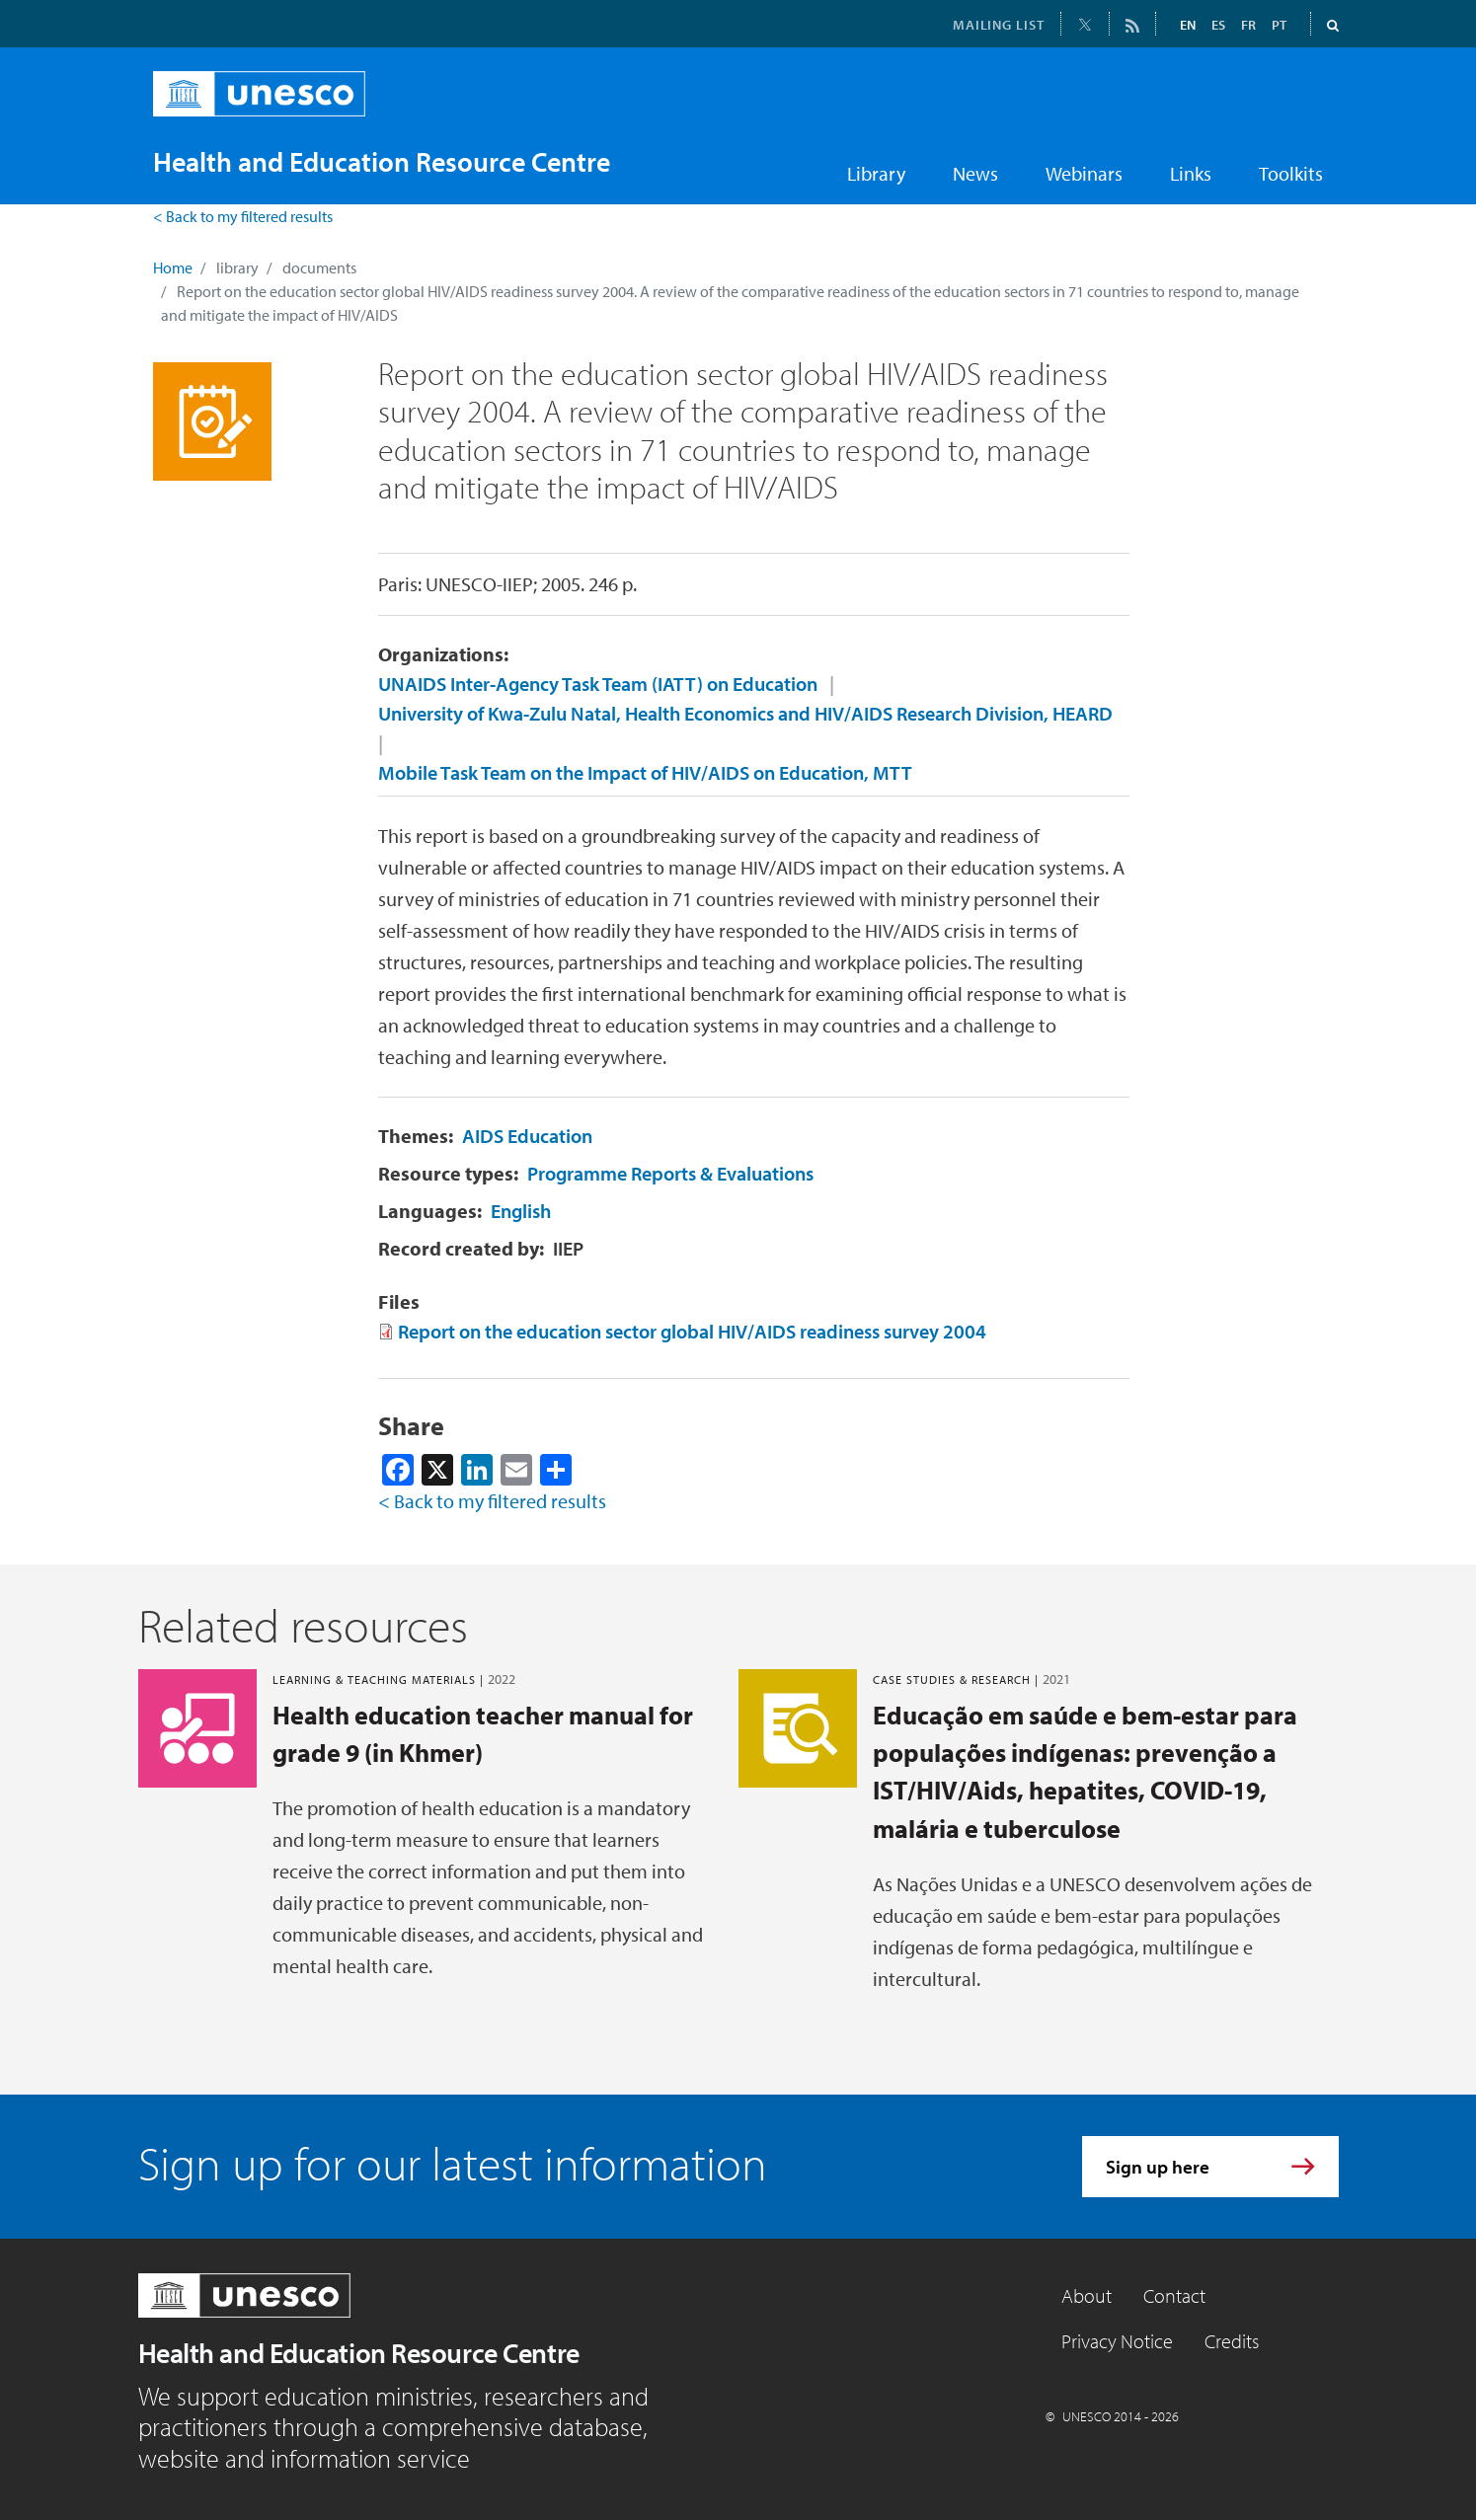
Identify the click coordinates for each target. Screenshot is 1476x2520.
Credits (1231, 2341)
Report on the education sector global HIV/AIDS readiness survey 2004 (692, 1331)
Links (1190, 173)
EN (1188, 25)
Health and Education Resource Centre (359, 2352)
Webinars (1084, 173)
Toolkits (1291, 173)
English (521, 1210)
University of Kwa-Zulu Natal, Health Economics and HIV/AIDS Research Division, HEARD (745, 713)
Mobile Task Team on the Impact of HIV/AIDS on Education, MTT (645, 772)
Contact (1174, 2295)
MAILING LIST (999, 25)
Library (876, 173)
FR (1248, 25)
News (975, 173)
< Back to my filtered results (243, 216)
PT (1279, 25)
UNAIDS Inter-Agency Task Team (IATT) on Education (597, 683)
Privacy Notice (1117, 2341)
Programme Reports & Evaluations (670, 1173)
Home (173, 267)
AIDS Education (527, 1135)
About (1086, 2295)
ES (1218, 25)
